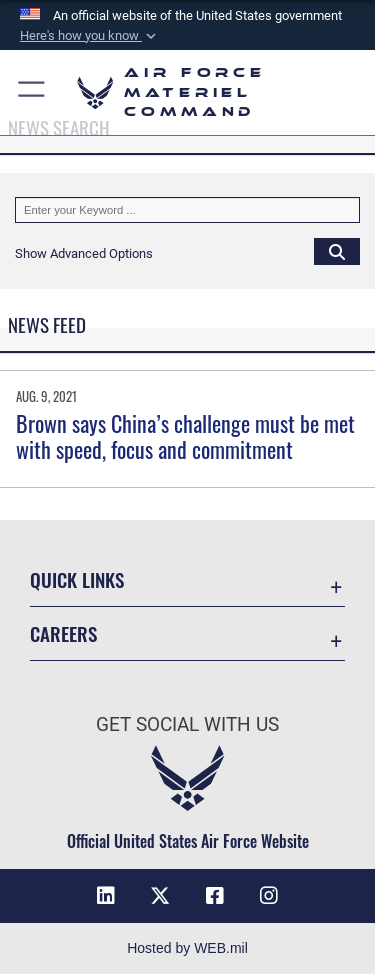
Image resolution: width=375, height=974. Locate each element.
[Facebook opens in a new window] (215, 896)
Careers (63, 633)
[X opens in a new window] (160, 896)
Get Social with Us (187, 724)
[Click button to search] (337, 251)
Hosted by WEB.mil (187, 948)
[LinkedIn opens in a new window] (106, 896)
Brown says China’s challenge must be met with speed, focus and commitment (185, 436)
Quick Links (77, 579)
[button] (90, 36)
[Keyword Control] (187, 210)
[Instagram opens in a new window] (269, 896)
